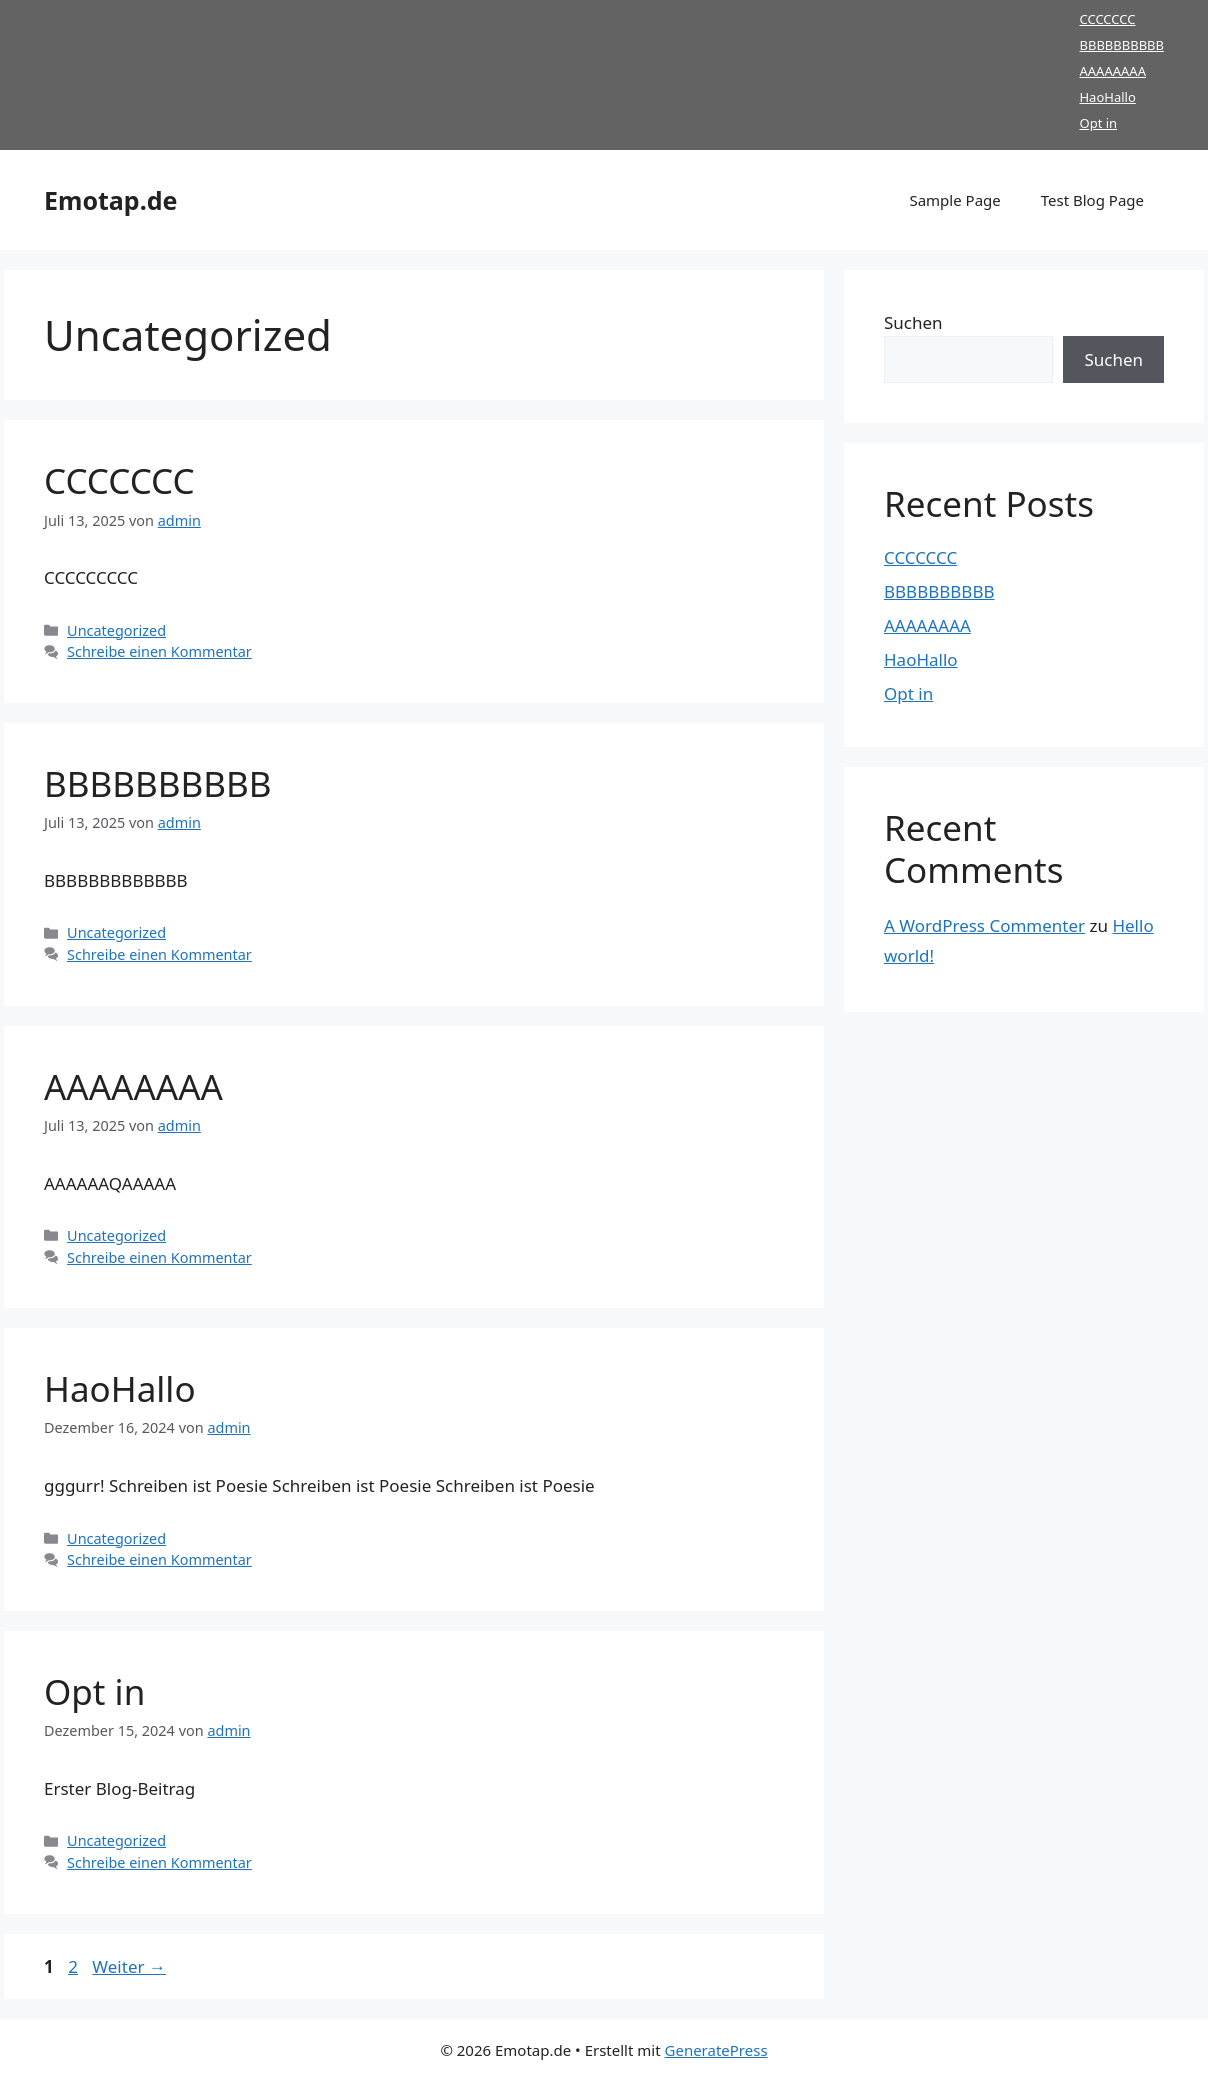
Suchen (913, 322)
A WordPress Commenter (984, 925)
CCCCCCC (1107, 19)
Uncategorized (116, 630)
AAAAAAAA (1112, 71)
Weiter (129, 1966)
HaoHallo (1107, 97)
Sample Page (954, 200)
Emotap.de (110, 200)
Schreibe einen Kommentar (159, 651)
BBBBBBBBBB (1121, 45)
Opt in (1098, 123)
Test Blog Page (1092, 200)
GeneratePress (716, 2050)
